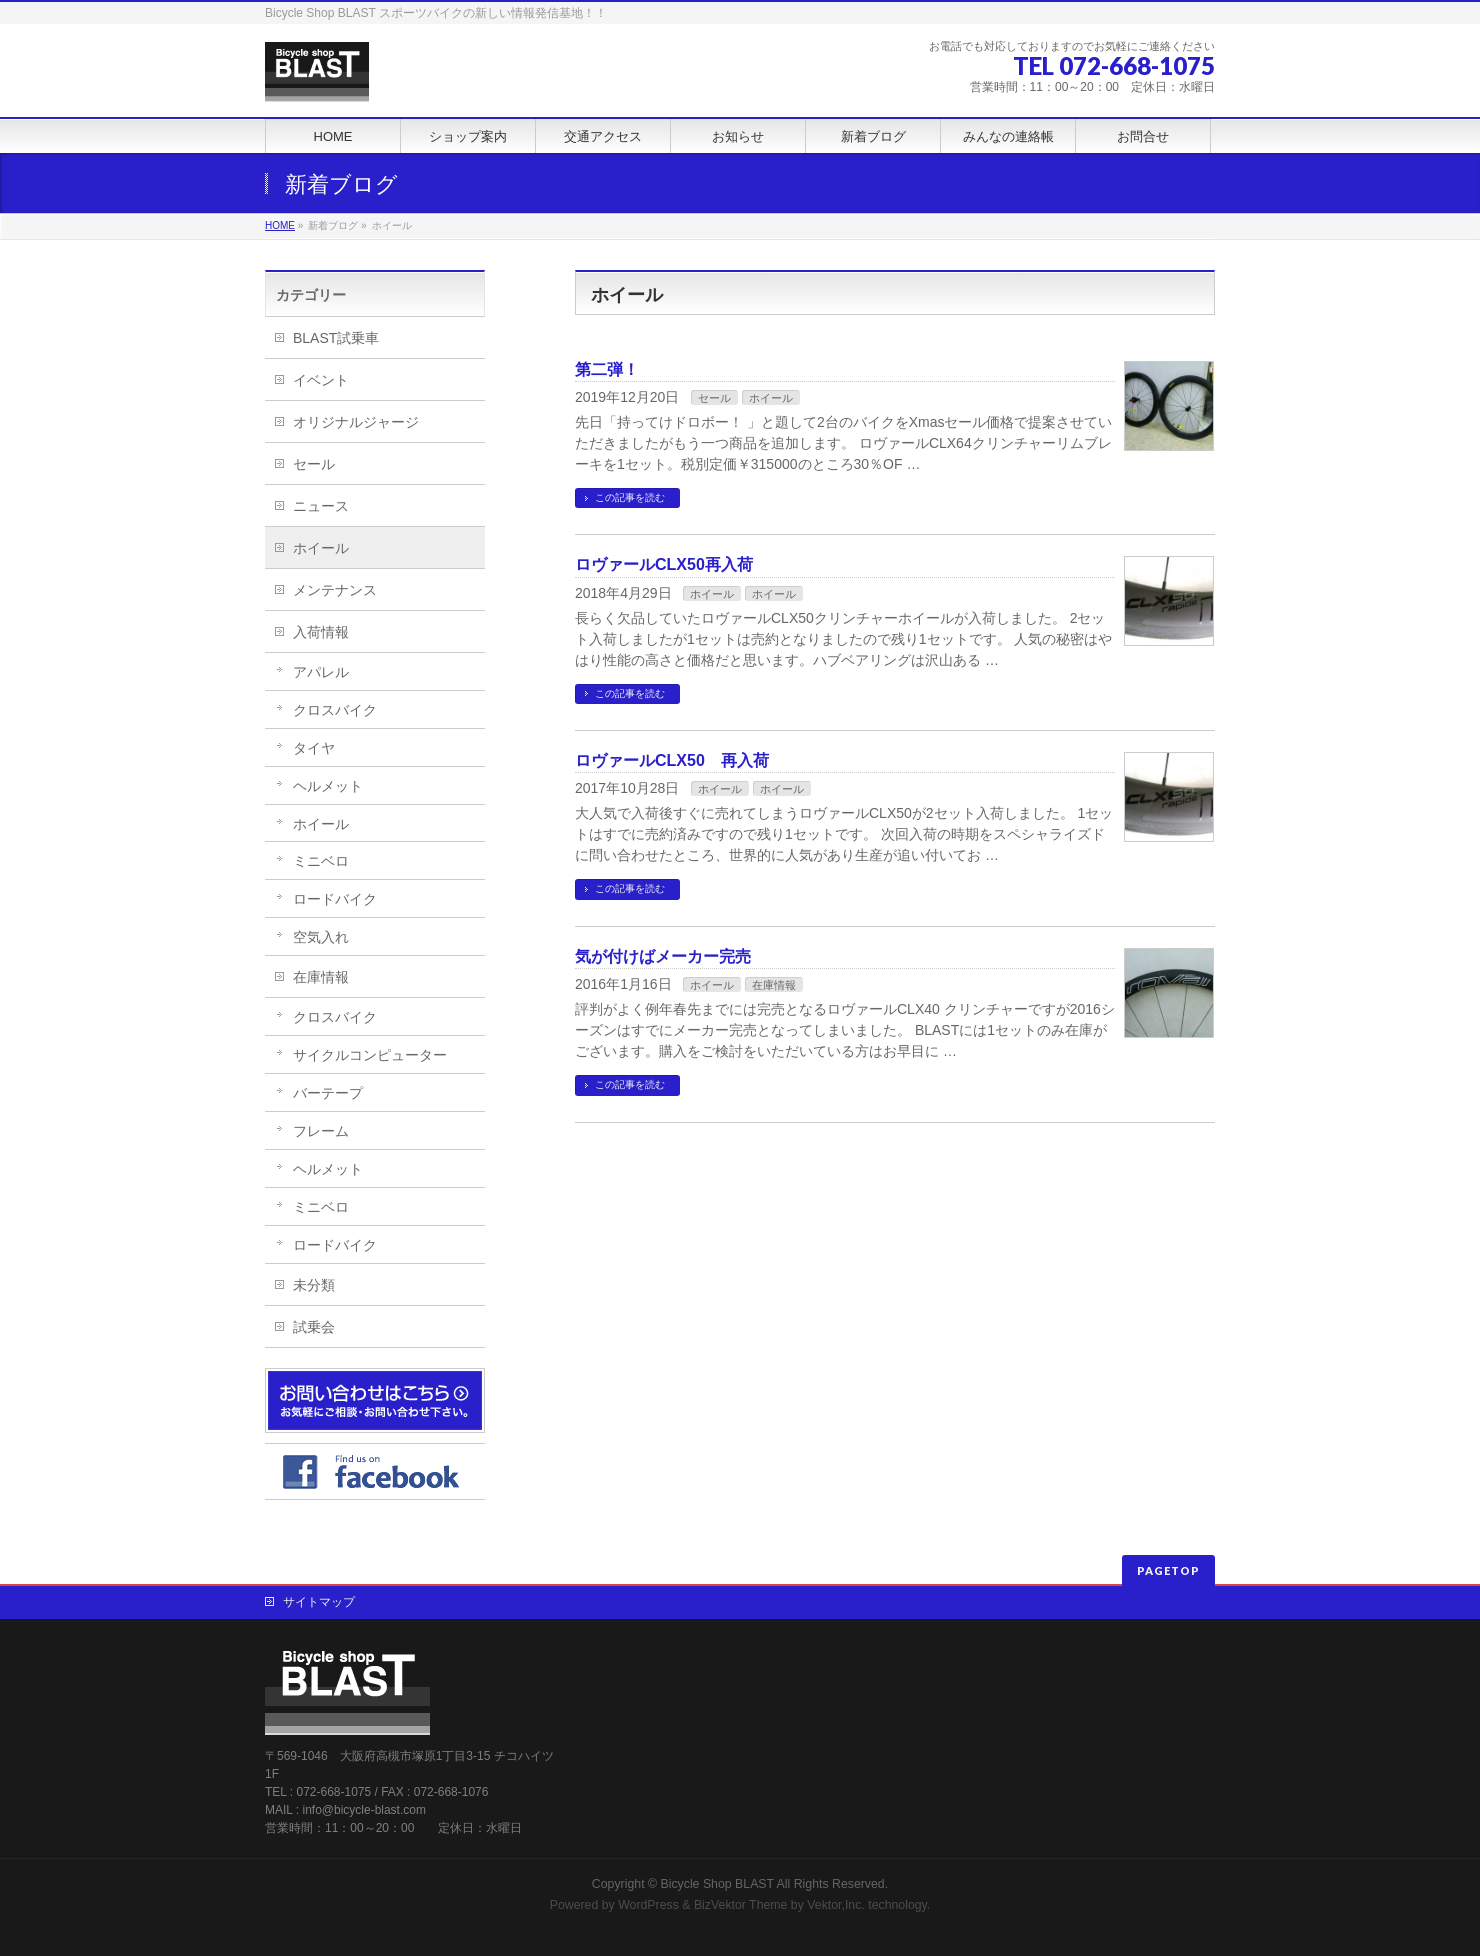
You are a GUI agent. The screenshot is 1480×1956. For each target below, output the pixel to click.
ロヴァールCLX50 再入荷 (672, 760)
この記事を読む (630, 497)
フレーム (321, 1131)
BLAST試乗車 (336, 338)
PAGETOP (1168, 1570)
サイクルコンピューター (370, 1055)
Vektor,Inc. (836, 1905)
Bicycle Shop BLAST (718, 1884)
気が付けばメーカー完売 (663, 956)
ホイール (771, 398)
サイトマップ (319, 1602)
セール (714, 398)
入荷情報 (321, 632)
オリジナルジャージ (356, 422)
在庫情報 (774, 985)
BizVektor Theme (741, 1905)
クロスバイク (335, 710)
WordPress (648, 1905)
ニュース (321, 506)
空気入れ (321, 937)
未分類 (314, 1285)
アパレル (321, 672)
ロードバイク (335, 899)
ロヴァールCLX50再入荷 (664, 564)
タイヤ (314, 748)
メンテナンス (335, 590)
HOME (280, 225)
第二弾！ (607, 369)
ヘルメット (328, 786)
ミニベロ (321, 861)
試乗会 (314, 1327)
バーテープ (328, 1093)
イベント (321, 380)
